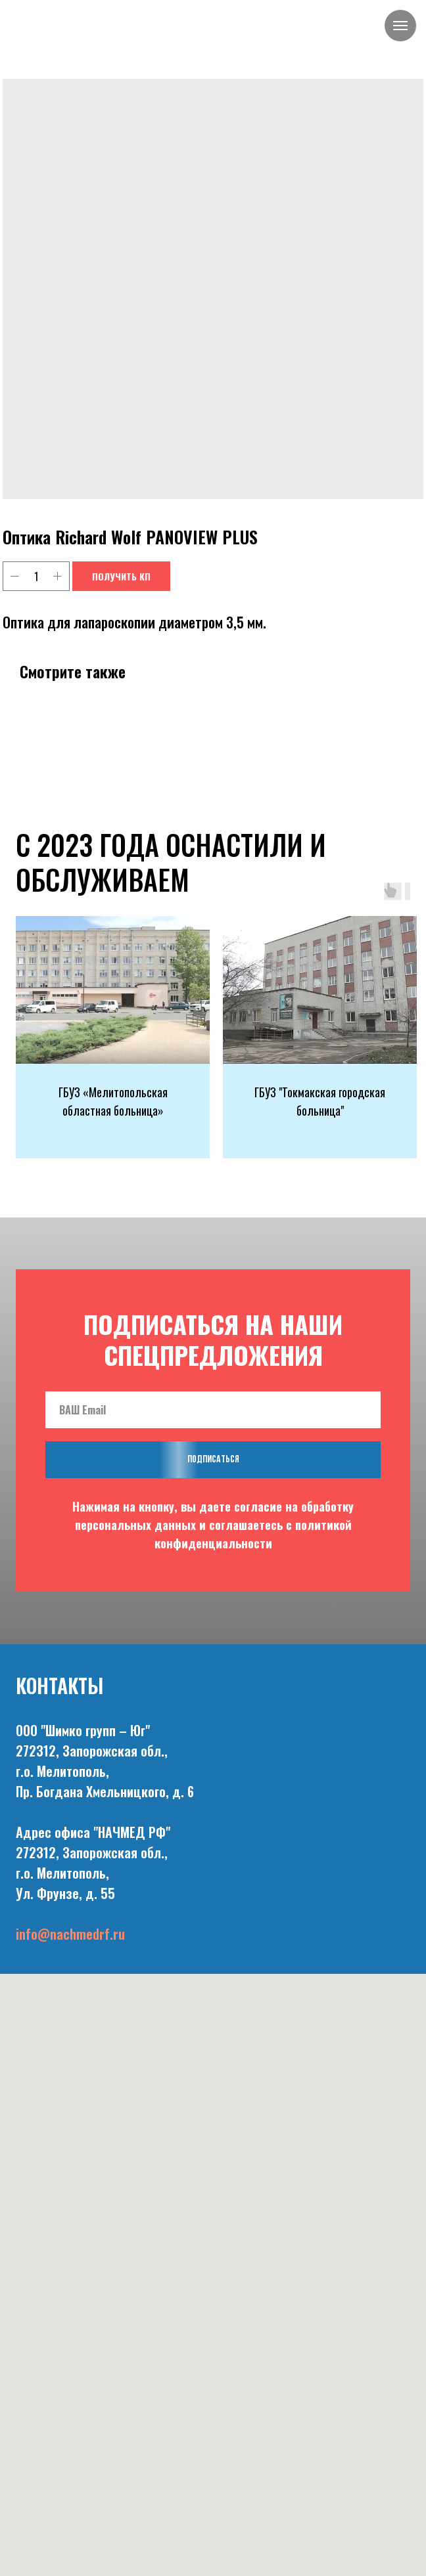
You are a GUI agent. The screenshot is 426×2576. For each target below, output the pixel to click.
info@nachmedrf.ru (70, 1934)
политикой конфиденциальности (253, 1534)
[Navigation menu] (400, 25)
